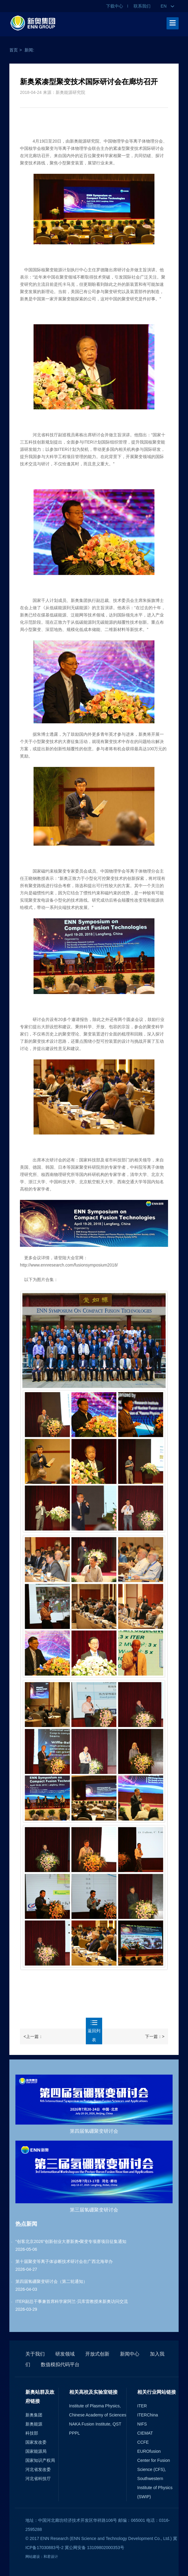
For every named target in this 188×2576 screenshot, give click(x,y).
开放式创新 (97, 2353)
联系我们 (142, 6)
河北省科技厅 (38, 2478)
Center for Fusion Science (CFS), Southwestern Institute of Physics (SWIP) (155, 2478)
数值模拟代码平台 (60, 2364)
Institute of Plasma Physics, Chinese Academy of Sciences (97, 2410)
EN (167, 6)
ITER (142, 2405)
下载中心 (114, 6)
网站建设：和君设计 (41, 2557)
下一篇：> (154, 2036)
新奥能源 (33, 2424)
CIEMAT (145, 2433)
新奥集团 (33, 2415)
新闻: (29, 50)
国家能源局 (36, 2451)
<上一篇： (33, 2036)
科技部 (31, 2433)
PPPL (74, 2433)
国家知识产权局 (40, 2460)
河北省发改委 (38, 2469)
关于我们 (35, 2353)
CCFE (143, 2442)
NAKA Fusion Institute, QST (95, 2424)
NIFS (142, 2424)
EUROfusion (149, 2451)
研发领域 (65, 2353)
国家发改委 (36, 2442)
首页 (13, 50)
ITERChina (147, 2415)
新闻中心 (129, 2353)
